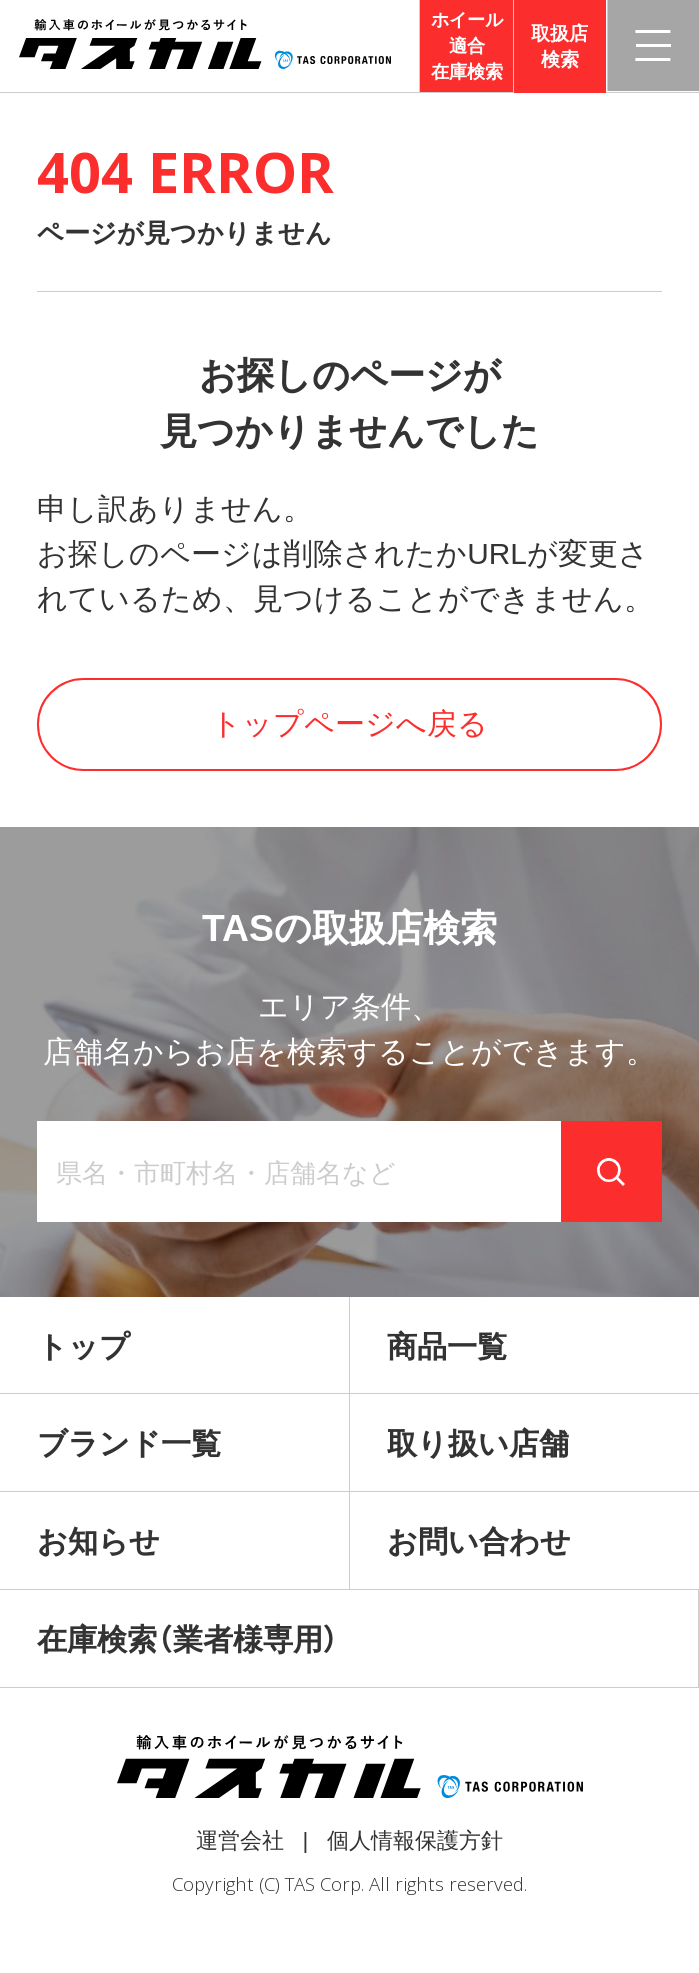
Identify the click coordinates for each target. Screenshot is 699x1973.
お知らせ (98, 1541)
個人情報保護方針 (415, 1840)
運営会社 (240, 1840)
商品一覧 (447, 1346)
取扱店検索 (559, 46)
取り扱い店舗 (478, 1443)
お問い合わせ (479, 1541)
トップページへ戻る (349, 723)
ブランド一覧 (129, 1443)
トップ (83, 1346)
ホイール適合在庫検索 (467, 45)
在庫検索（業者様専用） (188, 1639)
